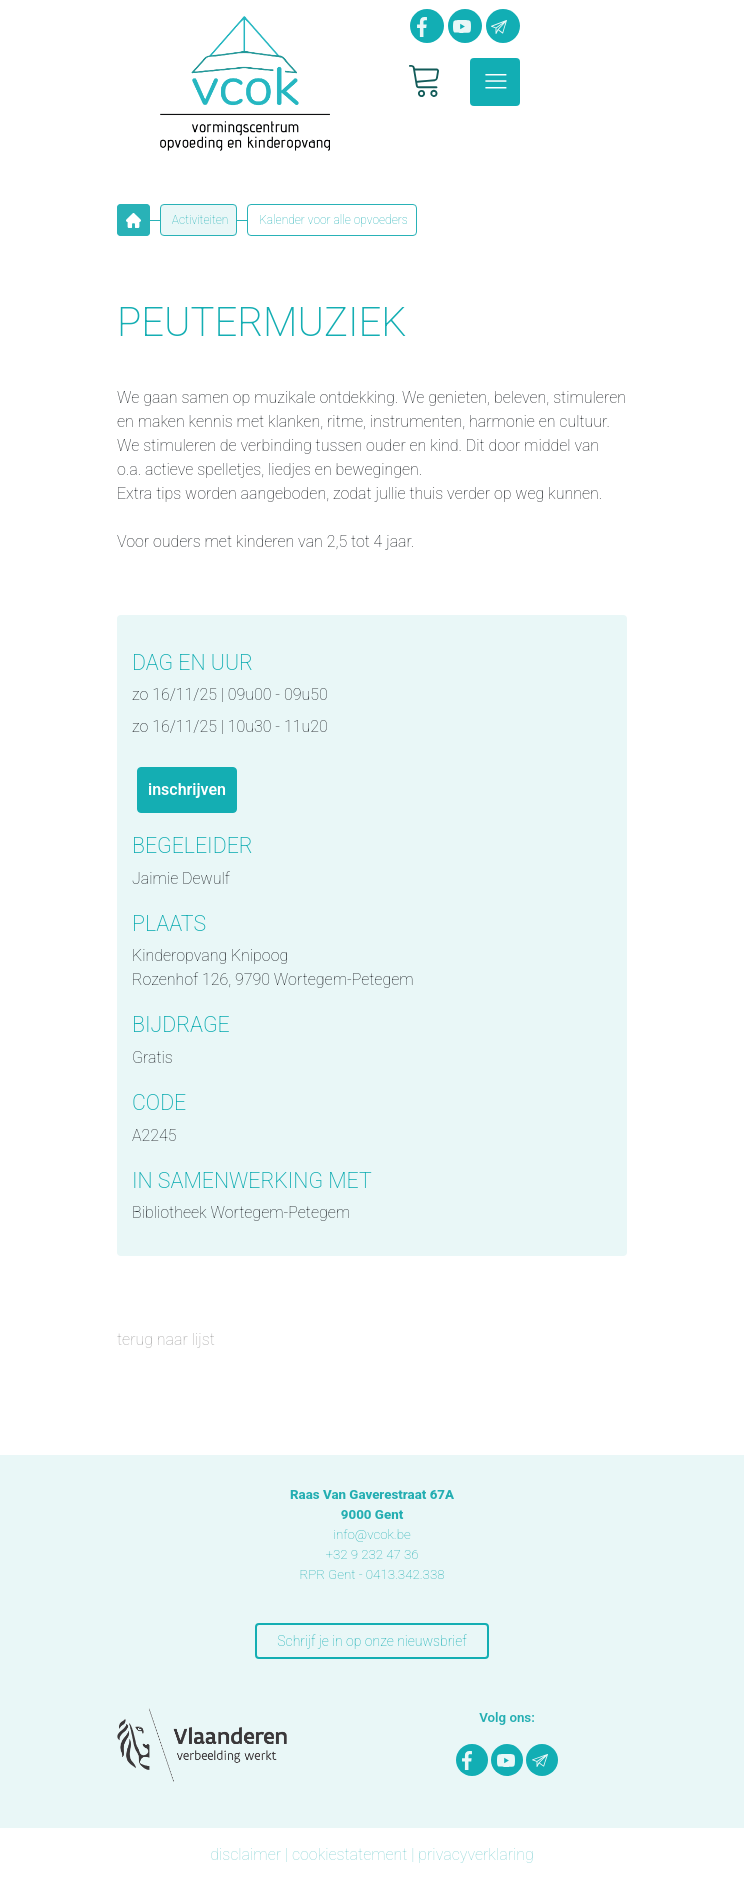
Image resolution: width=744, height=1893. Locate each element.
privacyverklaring (476, 1854)
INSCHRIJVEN (187, 789)
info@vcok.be (372, 1534)
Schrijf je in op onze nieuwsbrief (371, 1641)
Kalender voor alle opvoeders (331, 220)
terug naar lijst (166, 1339)
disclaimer (245, 1854)
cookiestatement (349, 1854)
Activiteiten (198, 220)
